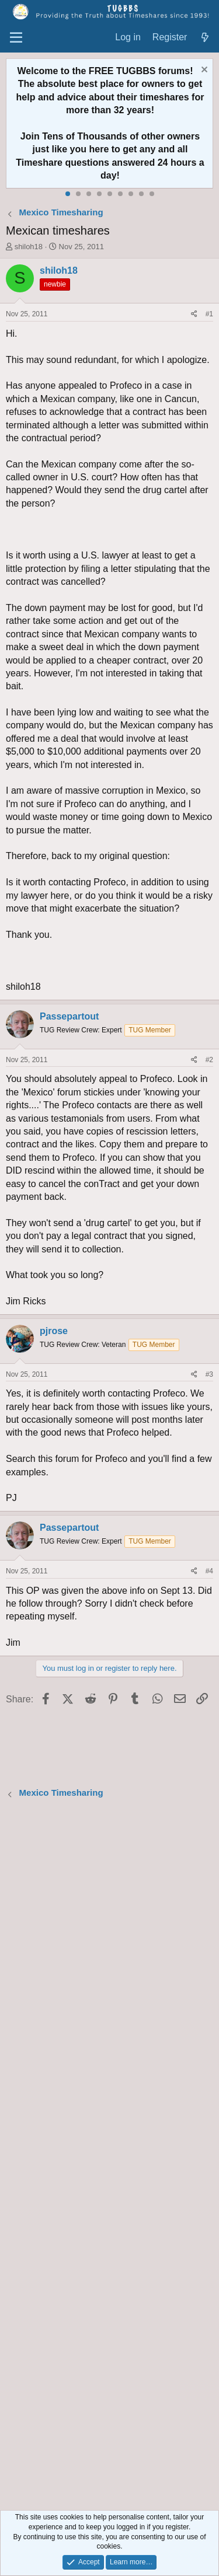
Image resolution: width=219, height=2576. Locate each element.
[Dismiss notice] (203, 71)
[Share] (194, 314)
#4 (209, 1571)
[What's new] (205, 37)
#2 (209, 1060)
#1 (209, 314)
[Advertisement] (109, 2156)
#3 (209, 1374)
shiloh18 (29, 246)
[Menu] (16, 38)
